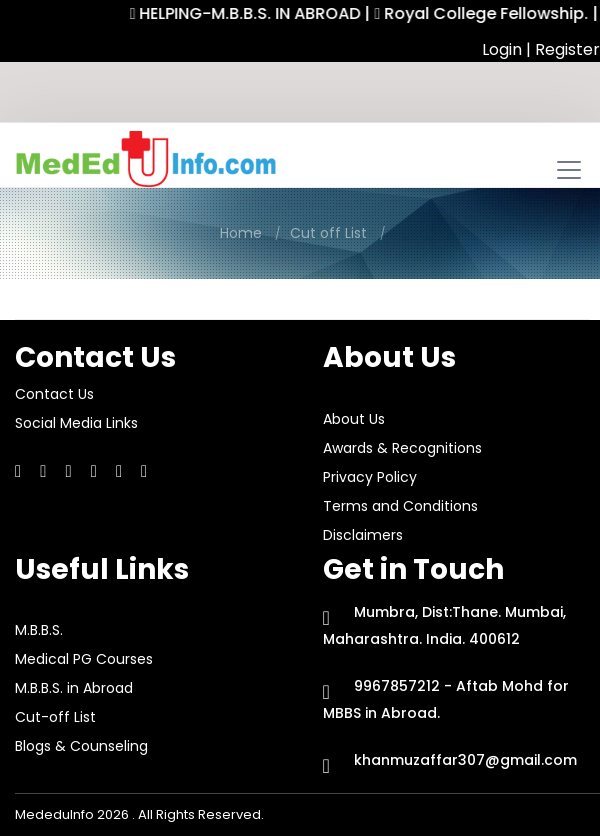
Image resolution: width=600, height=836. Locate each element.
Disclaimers (363, 535)
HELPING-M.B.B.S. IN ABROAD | (257, 13)
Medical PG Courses (84, 659)
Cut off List (328, 233)
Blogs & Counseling (81, 746)
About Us (354, 419)
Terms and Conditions (400, 506)
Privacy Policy (370, 477)
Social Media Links (76, 423)
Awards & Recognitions (402, 448)
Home (241, 233)
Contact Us (54, 394)
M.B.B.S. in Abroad (74, 688)
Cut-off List (55, 717)
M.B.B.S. (39, 630)
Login (504, 49)
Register (567, 49)
